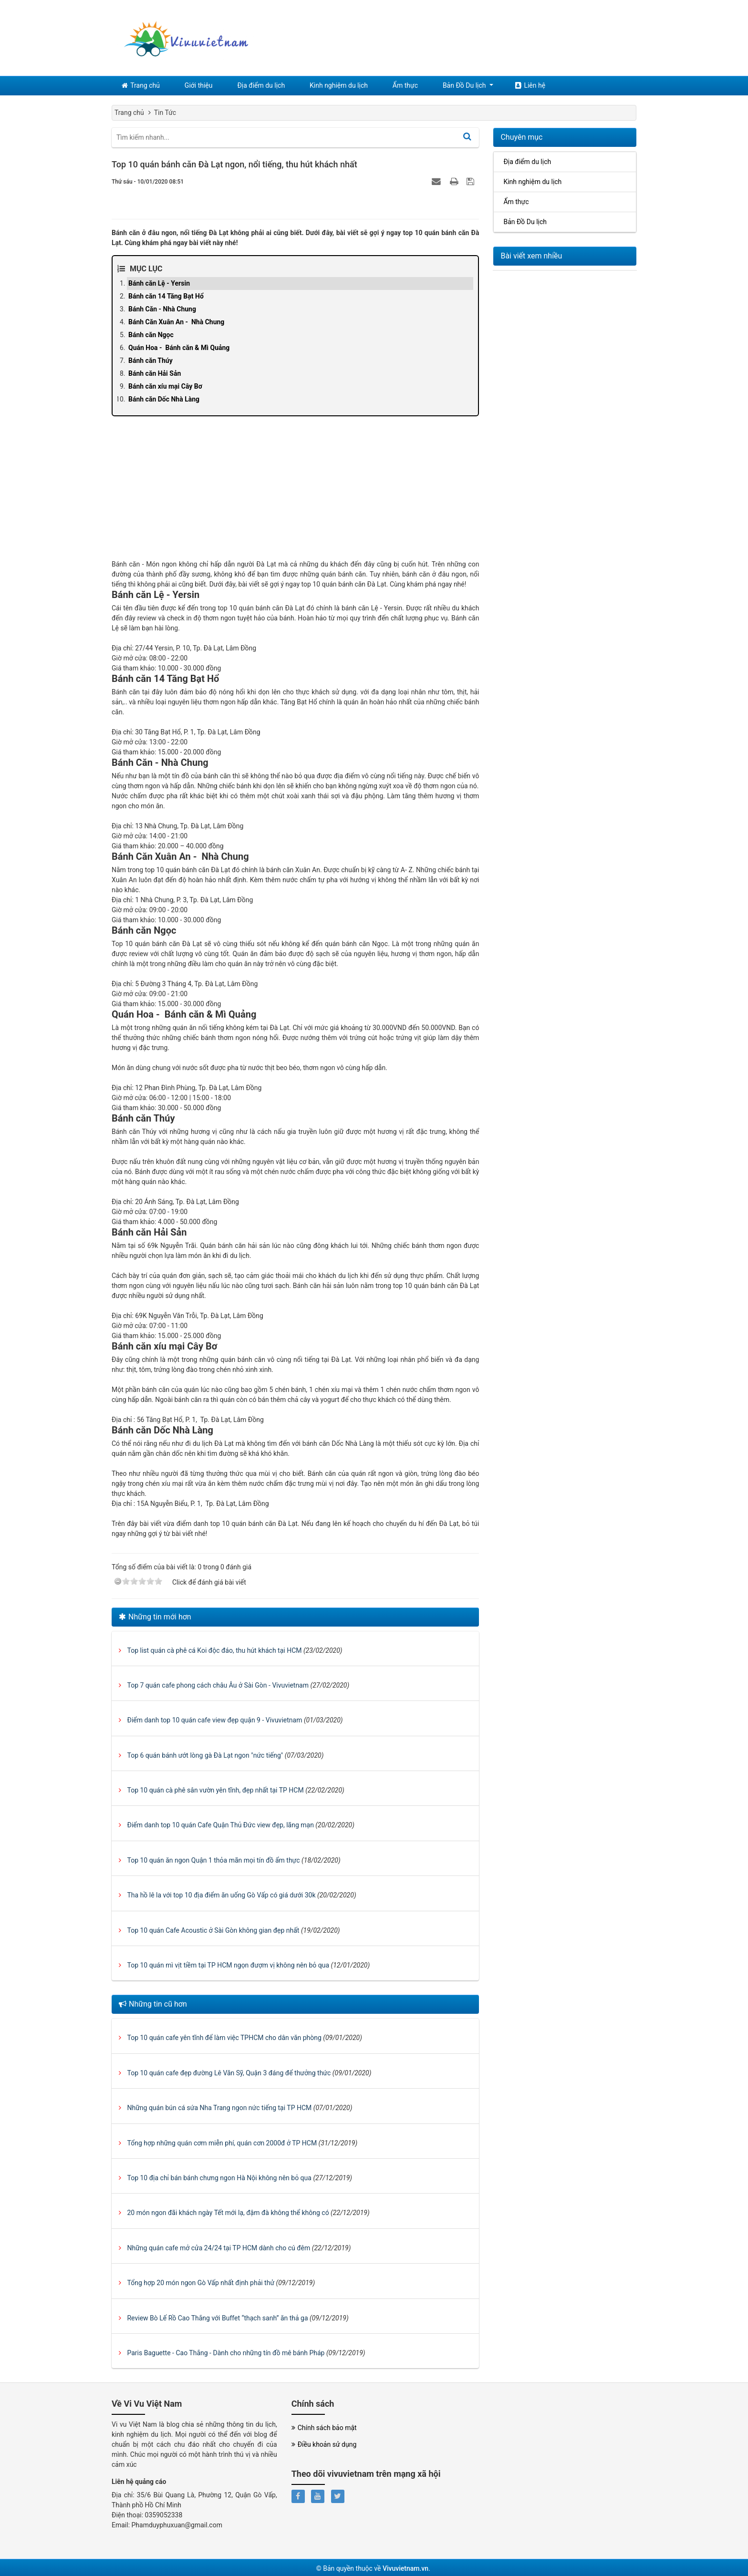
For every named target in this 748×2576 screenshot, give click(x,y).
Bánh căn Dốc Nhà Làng (163, 399)
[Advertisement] (295, 492)
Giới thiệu (199, 85)
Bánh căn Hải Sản (154, 373)
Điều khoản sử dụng (324, 2445)
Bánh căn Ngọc (151, 335)
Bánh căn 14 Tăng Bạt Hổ (166, 296)
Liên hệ (529, 85)
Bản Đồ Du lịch (463, 85)
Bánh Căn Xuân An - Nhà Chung (176, 322)
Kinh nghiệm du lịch (338, 85)
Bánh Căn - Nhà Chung (162, 309)
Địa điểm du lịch (261, 85)
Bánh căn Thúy (150, 360)
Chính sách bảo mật (324, 2428)
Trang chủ (142, 85)
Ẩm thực (404, 85)
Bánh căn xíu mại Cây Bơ (165, 386)
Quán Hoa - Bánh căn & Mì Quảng (178, 347)
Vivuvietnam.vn (405, 2568)
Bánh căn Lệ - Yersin (159, 283)
